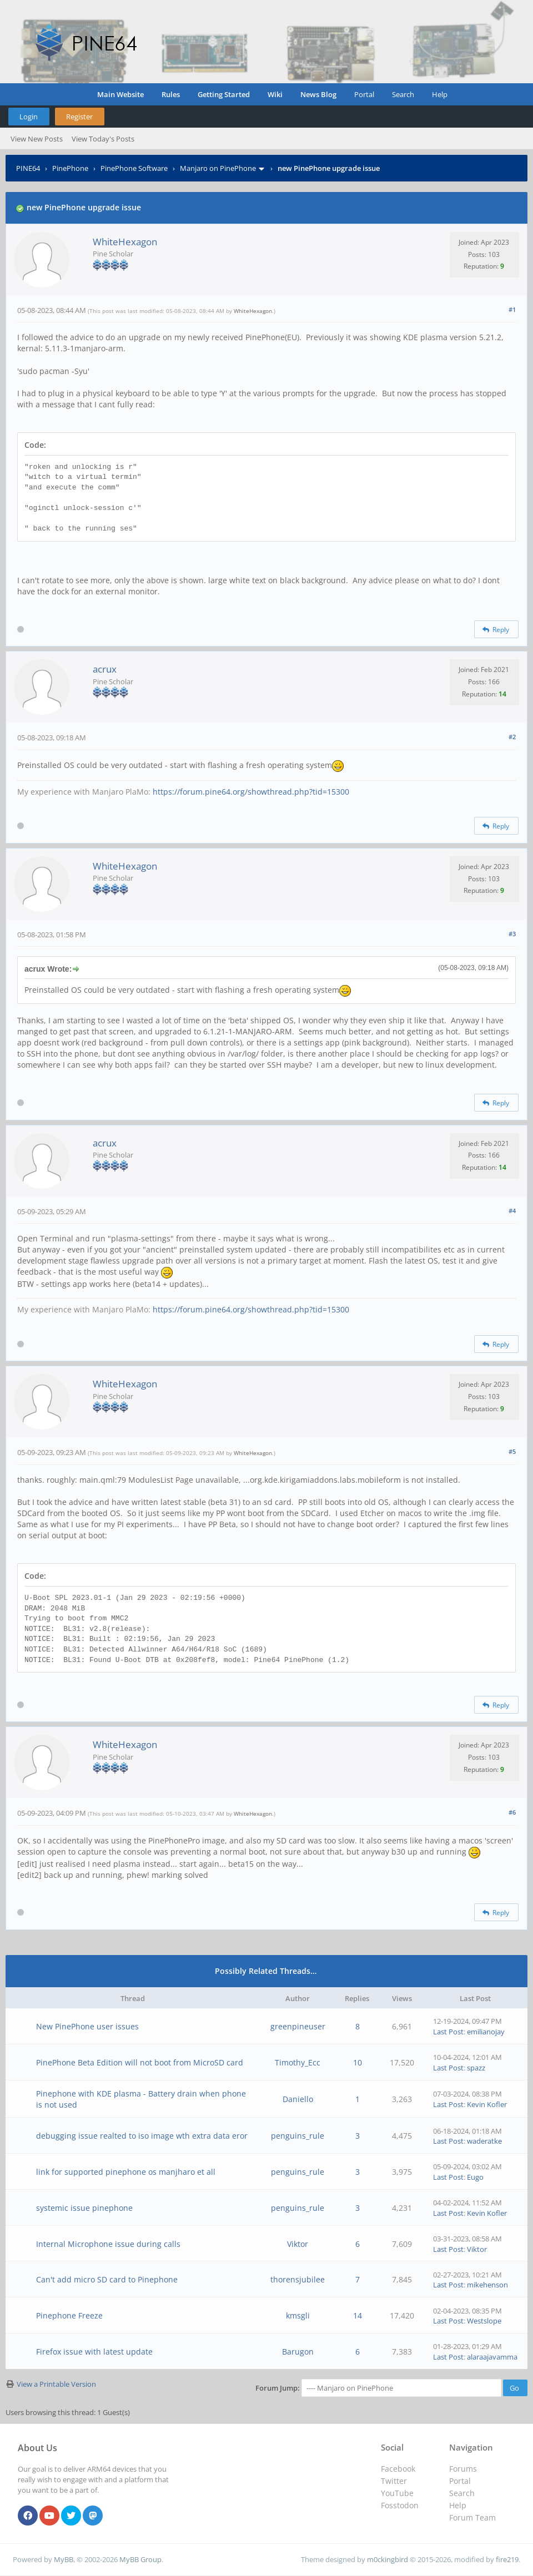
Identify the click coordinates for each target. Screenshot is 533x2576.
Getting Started (224, 94)
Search (403, 94)
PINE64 (28, 168)
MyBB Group (140, 2559)
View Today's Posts (103, 139)
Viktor (297, 2244)
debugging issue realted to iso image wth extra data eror (142, 2135)
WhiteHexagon (125, 241)
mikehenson (487, 2285)
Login (28, 117)
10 (357, 2062)
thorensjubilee (297, 2279)
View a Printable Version (56, 2384)
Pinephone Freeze (69, 2315)
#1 (512, 309)
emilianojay (486, 2032)
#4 (512, 1210)
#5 (512, 1451)
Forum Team (472, 2517)
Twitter (394, 2481)
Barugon (298, 2351)
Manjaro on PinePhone (218, 168)
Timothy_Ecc (297, 2062)
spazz (476, 2068)
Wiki (275, 94)
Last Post (448, 2032)
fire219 (507, 2559)
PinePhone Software (134, 168)
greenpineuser (297, 2026)
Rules (171, 94)
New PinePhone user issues (87, 2026)
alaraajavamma (492, 2357)
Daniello (298, 2099)
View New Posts (37, 139)
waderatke (484, 2141)
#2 (512, 737)
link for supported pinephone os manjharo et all (125, 2171)
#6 (512, 1812)
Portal (364, 94)
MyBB (63, 2559)
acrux (105, 669)
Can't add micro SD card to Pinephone (107, 2279)
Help (439, 94)
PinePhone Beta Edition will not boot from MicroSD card (139, 2062)
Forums (463, 2468)
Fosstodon (400, 2505)
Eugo (475, 2177)
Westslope (484, 2321)
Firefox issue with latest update (94, 2351)
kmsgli (298, 2315)
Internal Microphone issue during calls (108, 2244)
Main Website (120, 94)
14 (357, 2315)
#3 (512, 934)
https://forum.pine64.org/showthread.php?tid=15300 (251, 791)
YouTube (397, 2493)
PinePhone (70, 168)
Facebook (398, 2468)
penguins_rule (297, 2135)
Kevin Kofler (487, 2104)
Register (79, 117)
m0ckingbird (387, 2559)
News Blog (318, 94)
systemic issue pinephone (84, 2208)
